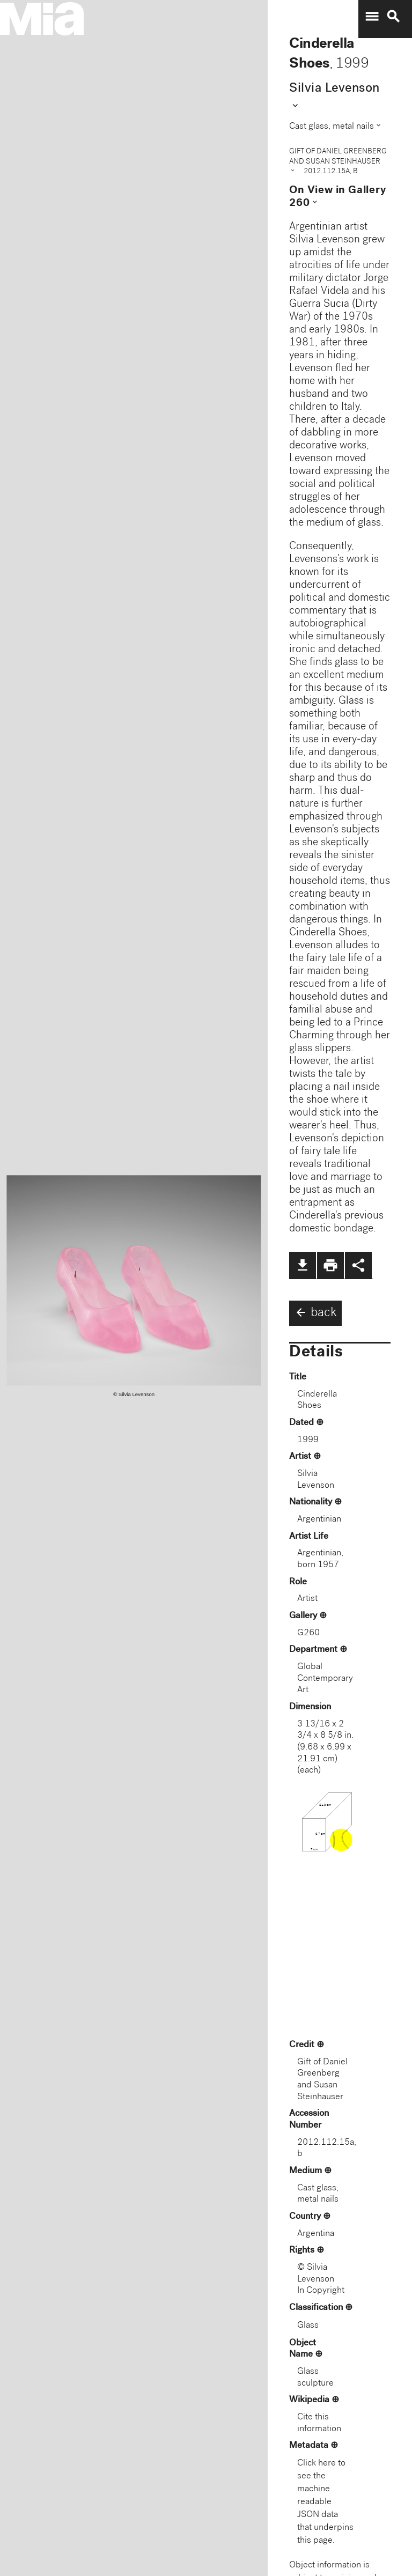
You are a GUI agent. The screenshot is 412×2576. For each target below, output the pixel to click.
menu (372, 17)
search (393, 17)
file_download (303, 1265)
